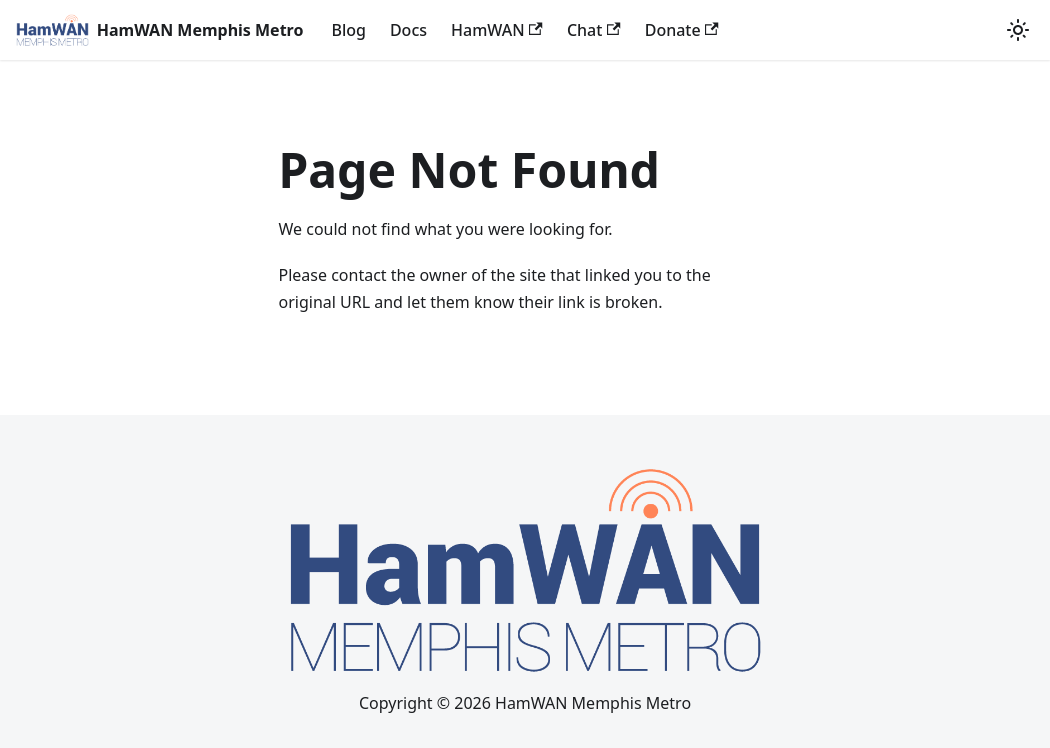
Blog (348, 30)
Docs (408, 30)
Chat (594, 30)
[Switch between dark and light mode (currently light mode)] (1018, 30)
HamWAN (497, 30)
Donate (682, 30)
